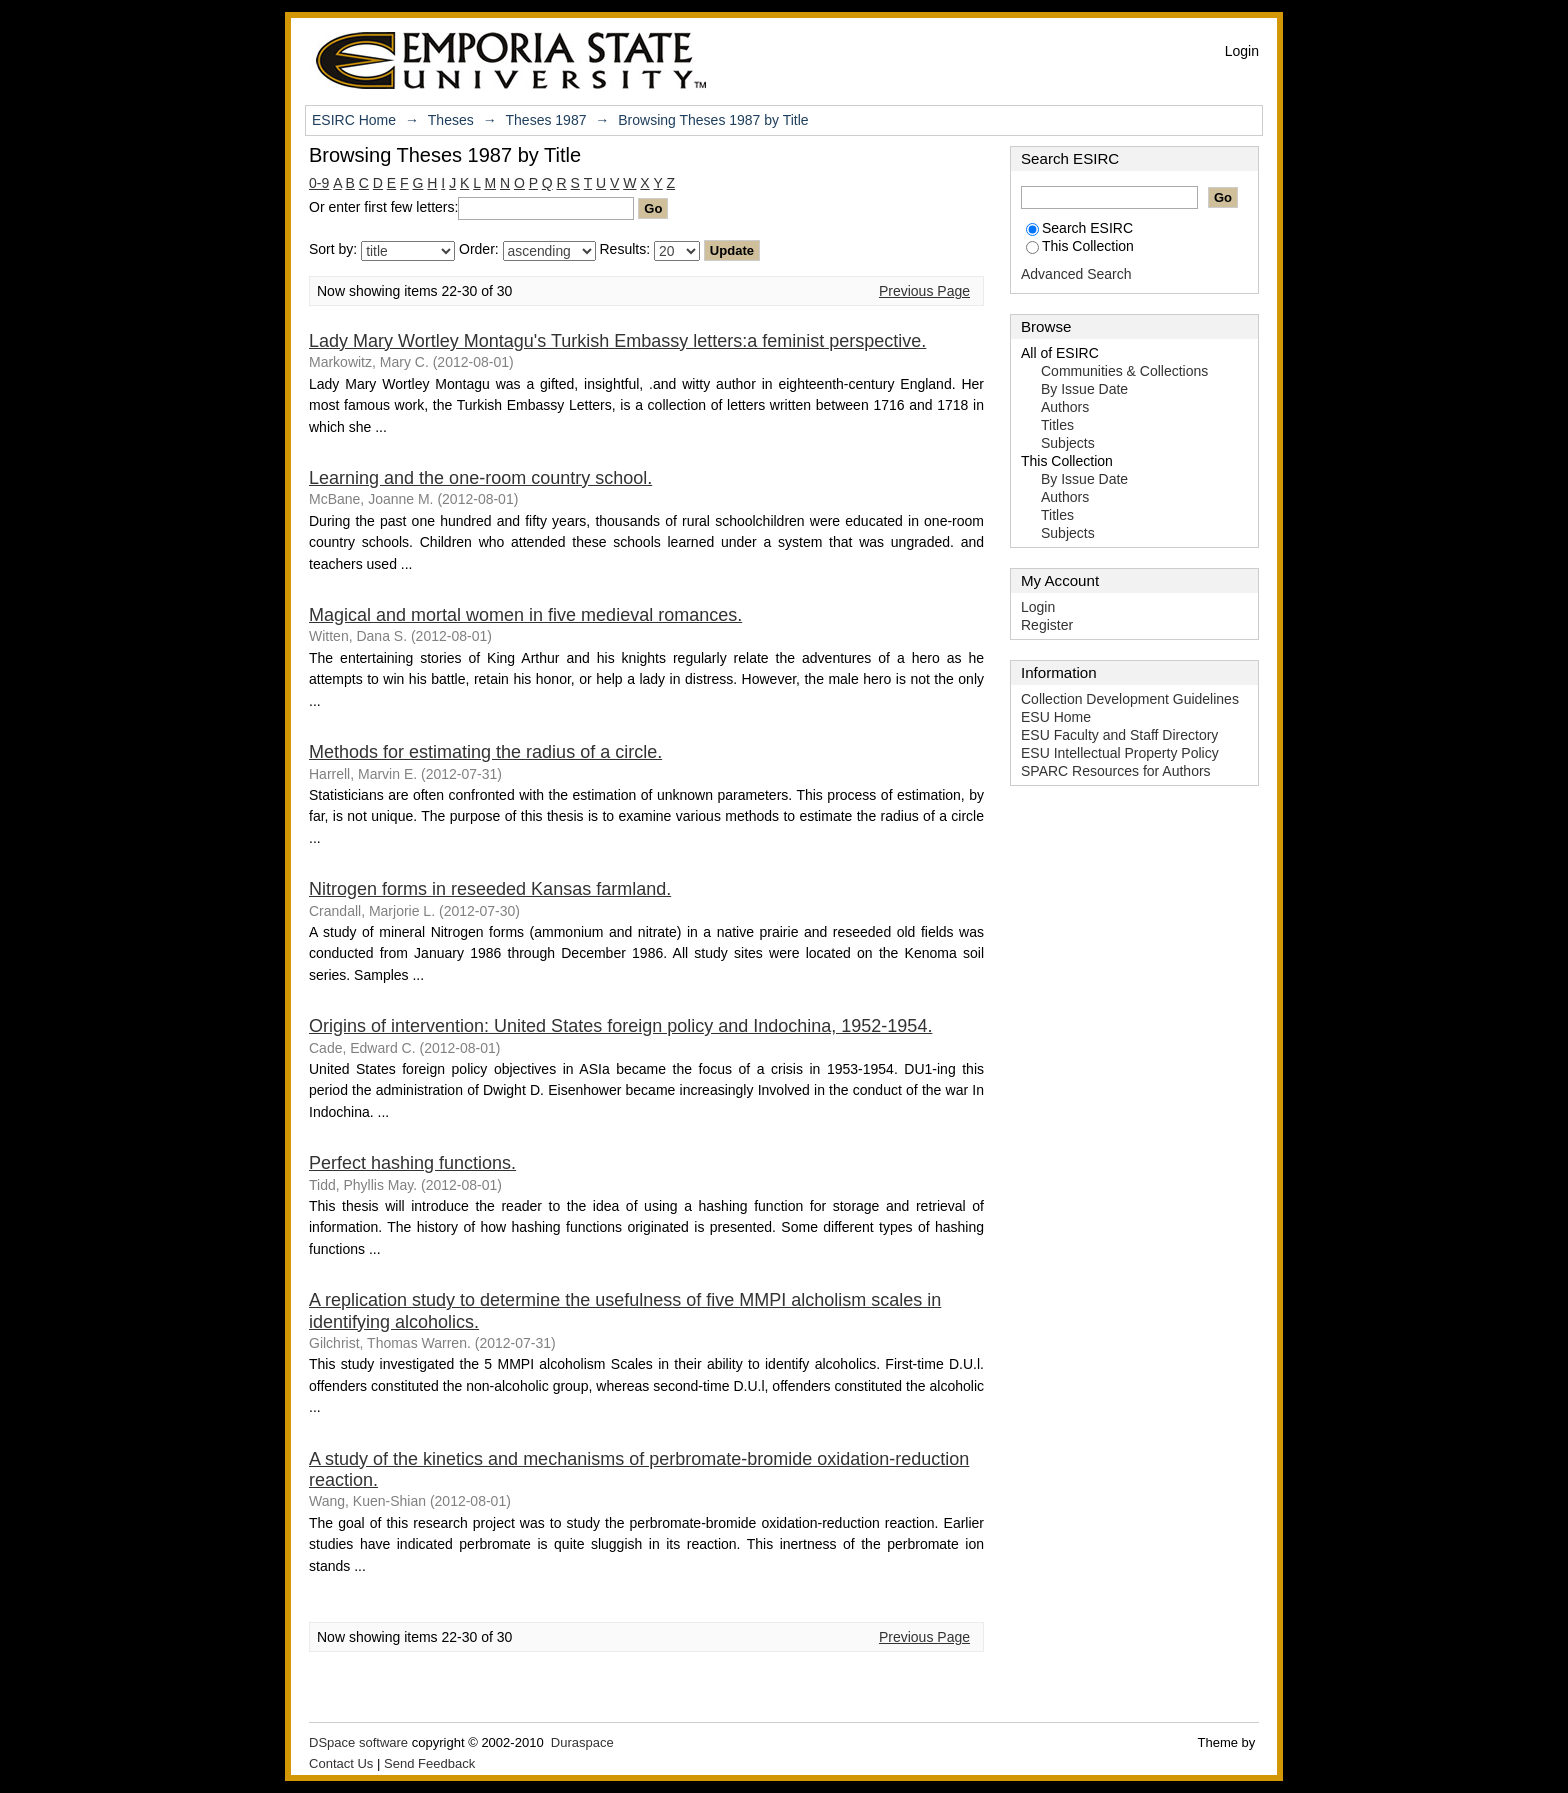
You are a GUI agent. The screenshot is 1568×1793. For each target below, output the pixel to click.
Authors (1065, 407)
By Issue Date (1084, 389)
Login (1242, 51)
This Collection (1080, 246)
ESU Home (1056, 717)
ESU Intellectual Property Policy (1120, 753)
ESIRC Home (354, 120)
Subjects (1068, 443)
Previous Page (924, 291)
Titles (1057, 425)
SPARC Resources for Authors (1116, 771)
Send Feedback (429, 1763)
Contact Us (341, 1763)
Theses (451, 120)
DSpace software (358, 1742)
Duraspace (582, 1742)
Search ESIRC (1079, 228)
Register (1047, 625)
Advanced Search (1076, 274)
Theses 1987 (546, 120)
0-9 (319, 183)
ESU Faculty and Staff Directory (1119, 735)
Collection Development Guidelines (1130, 699)
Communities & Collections (1124, 371)
